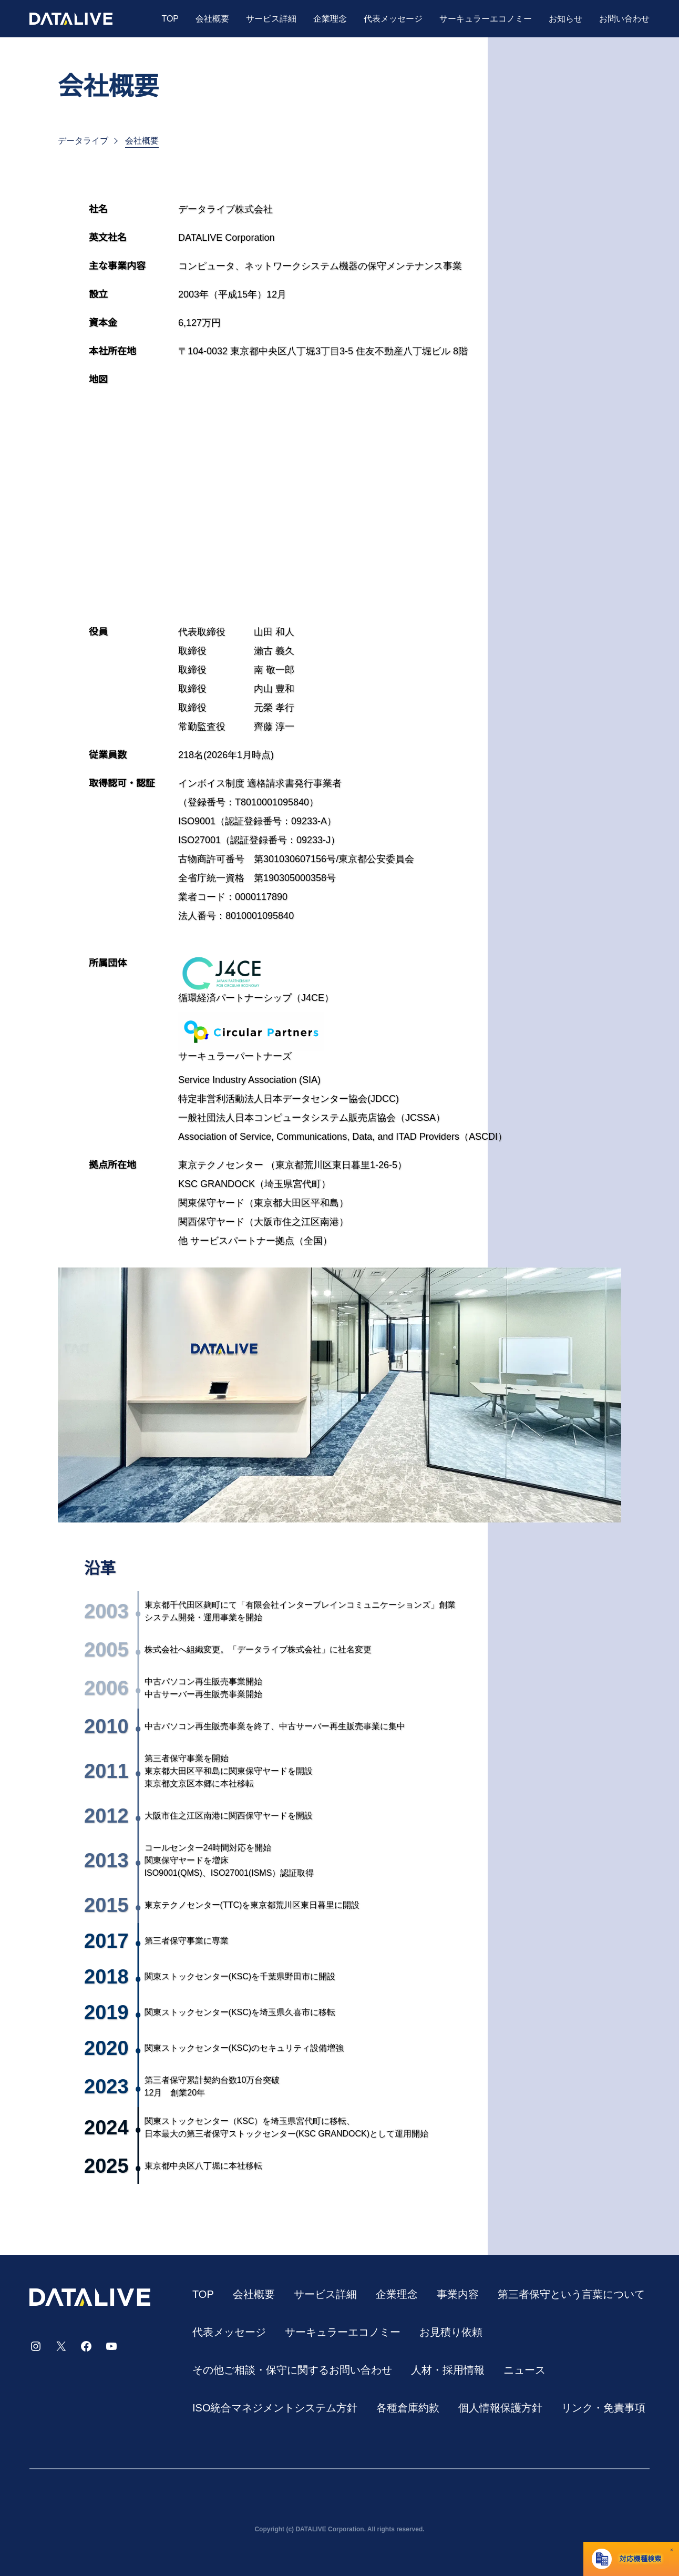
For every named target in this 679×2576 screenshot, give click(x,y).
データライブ (83, 140)
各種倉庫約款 (407, 2408)
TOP (170, 18)
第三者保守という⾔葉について (571, 2294)
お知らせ (565, 18)
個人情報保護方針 (500, 2408)
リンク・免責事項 (603, 2408)
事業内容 (458, 2294)
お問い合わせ (624, 18)
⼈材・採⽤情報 (448, 2370)
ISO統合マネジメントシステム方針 (274, 2408)
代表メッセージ (393, 18)
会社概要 (212, 18)
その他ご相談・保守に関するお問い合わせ (292, 2370)
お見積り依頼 (450, 2332)
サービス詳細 (271, 18)
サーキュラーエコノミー (485, 18)
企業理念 (330, 18)
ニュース (524, 2370)
